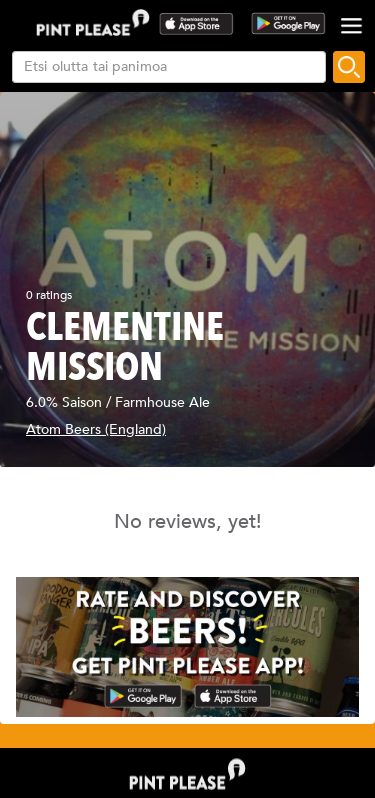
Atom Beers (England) (96, 429)
